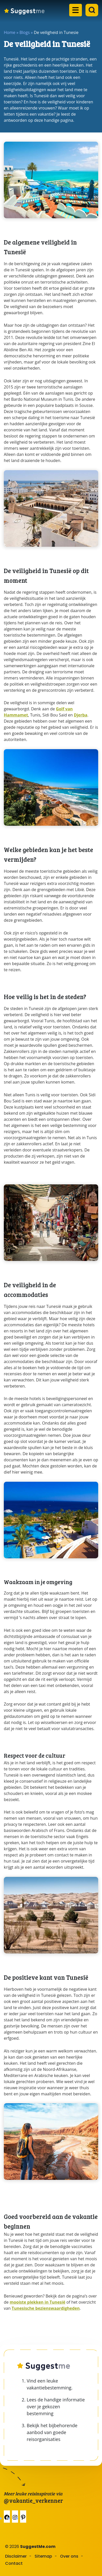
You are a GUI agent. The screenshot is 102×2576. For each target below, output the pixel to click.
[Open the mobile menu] (74, 12)
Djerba (80, 715)
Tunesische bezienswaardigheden (46, 2308)
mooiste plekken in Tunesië (37, 2302)
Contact (14, 2563)
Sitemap (43, 2556)
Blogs (24, 32)
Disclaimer (16, 2556)
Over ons (69, 2556)
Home (9, 32)
